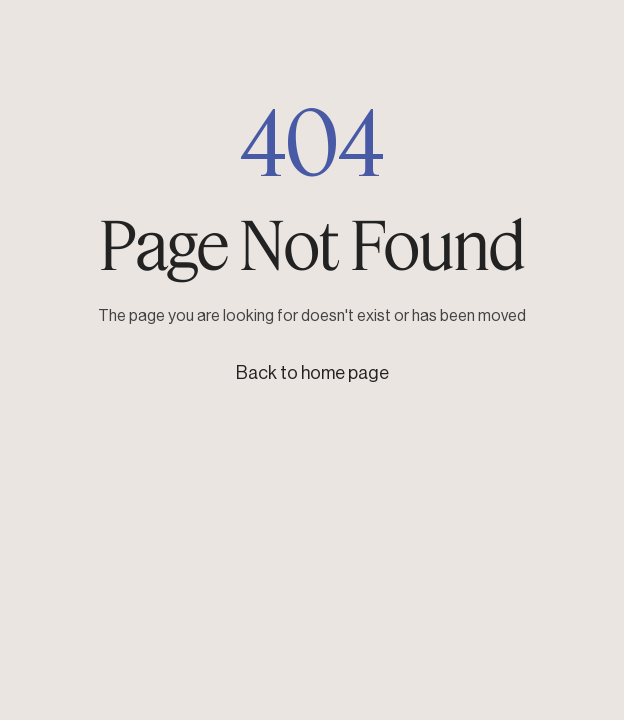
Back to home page (312, 373)
